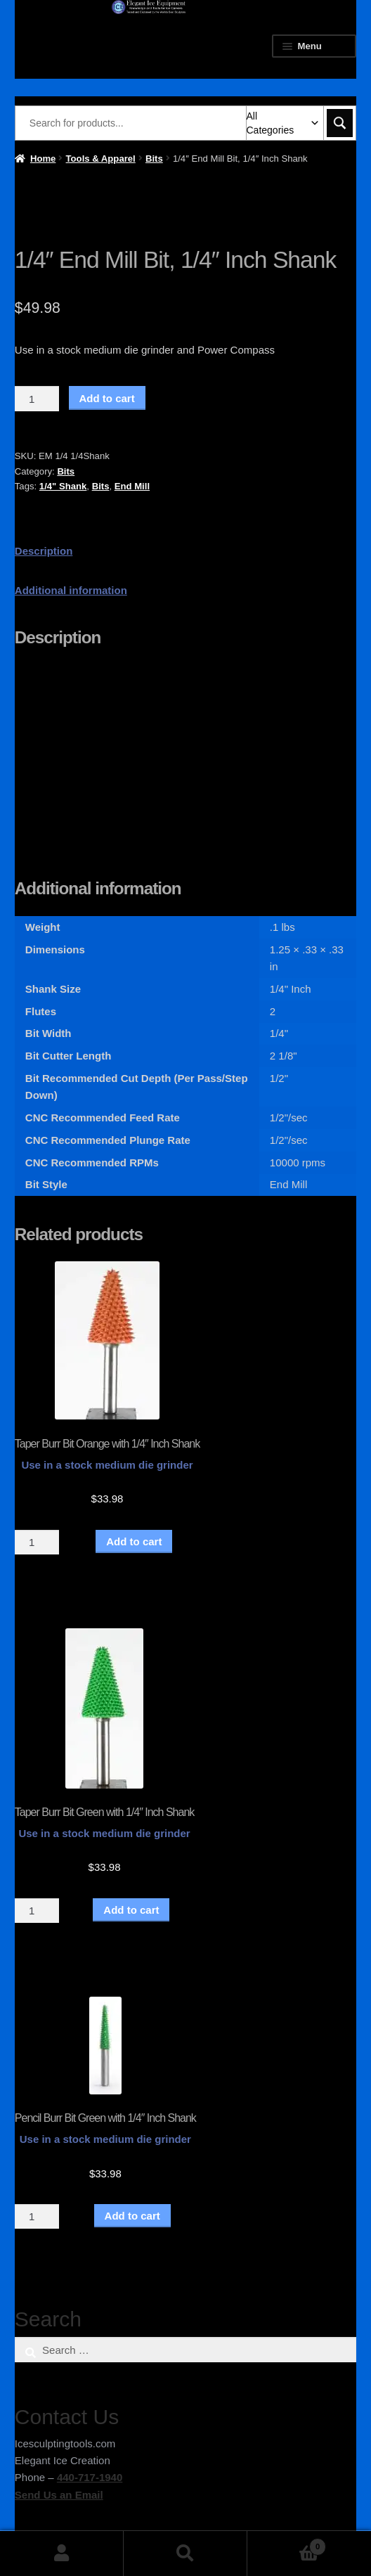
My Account (62, 2553)
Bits (154, 158)
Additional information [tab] (71, 590)
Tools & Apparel (101, 158)
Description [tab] (44, 551)
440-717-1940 (89, 2477)
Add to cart (107, 398)
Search (185, 2553)
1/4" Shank (63, 486)
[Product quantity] (37, 398)
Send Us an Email (59, 2495)
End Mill (132, 486)
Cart (286, 2544)
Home (43, 158)
